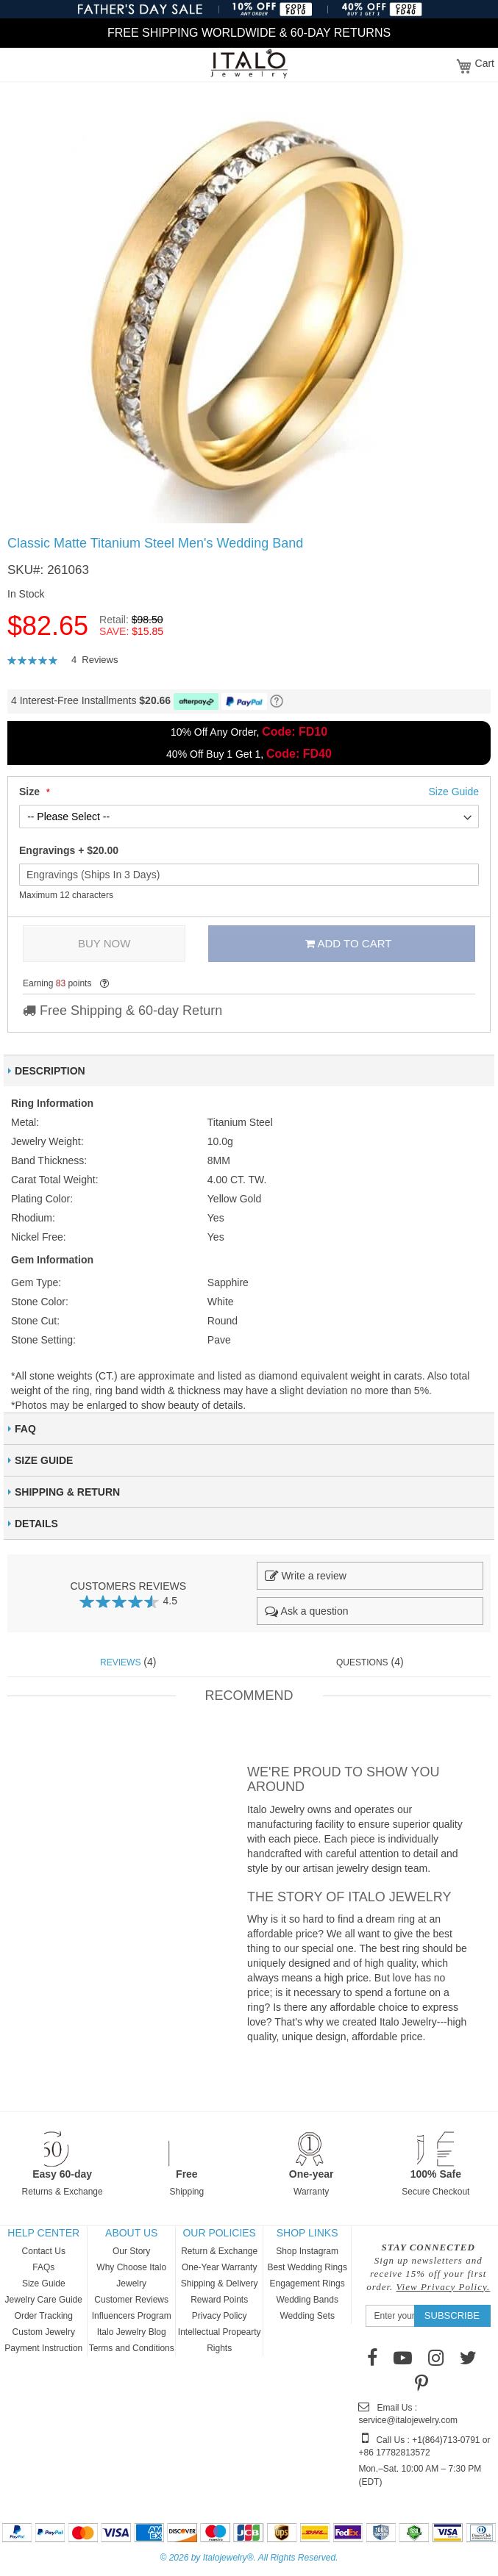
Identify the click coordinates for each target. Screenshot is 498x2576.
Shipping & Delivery (219, 2283)
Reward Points (219, 2300)
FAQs (43, 2267)
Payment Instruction (43, 2348)
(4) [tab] (128, 1662)
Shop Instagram (307, 2251)
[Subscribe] (452, 2316)
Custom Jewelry (44, 2332)
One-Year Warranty (219, 2267)
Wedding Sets (307, 2316)
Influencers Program (131, 2316)
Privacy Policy (219, 2316)
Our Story (131, 2251)
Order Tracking (44, 2316)
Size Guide (43, 2283)
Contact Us (43, 2251)
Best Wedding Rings (307, 2267)
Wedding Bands (307, 2300)
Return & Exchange (219, 2251)
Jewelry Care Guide (43, 2300)
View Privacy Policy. (443, 2286)
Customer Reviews (131, 2300)
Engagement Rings (307, 2283)
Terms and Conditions (131, 2348)
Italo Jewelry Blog (131, 2332)
